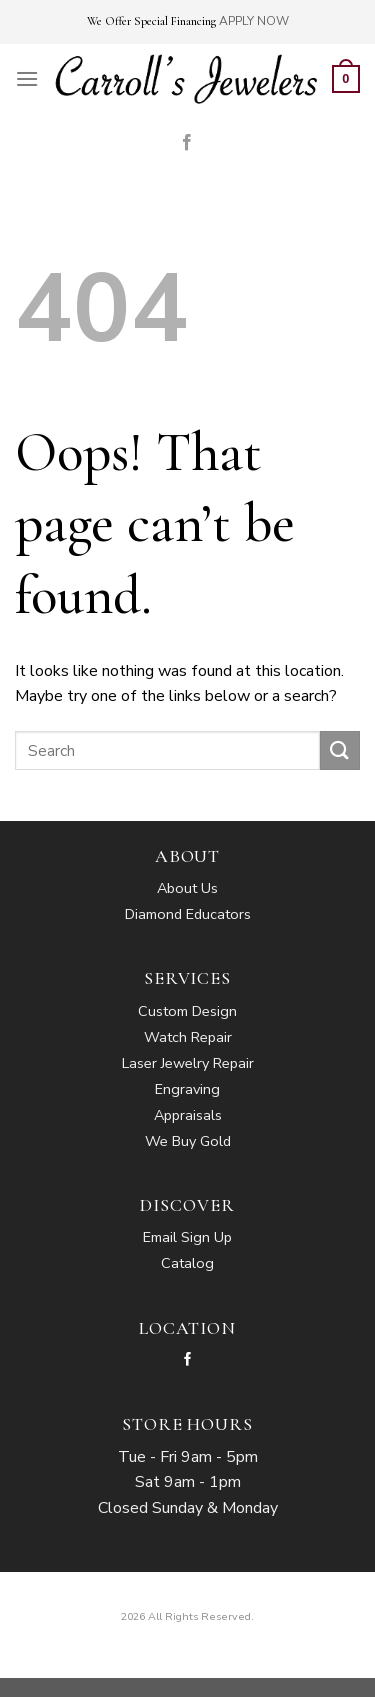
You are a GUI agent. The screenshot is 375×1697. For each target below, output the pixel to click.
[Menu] (27, 78)
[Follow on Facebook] (187, 143)
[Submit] (340, 750)
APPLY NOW (254, 21)
